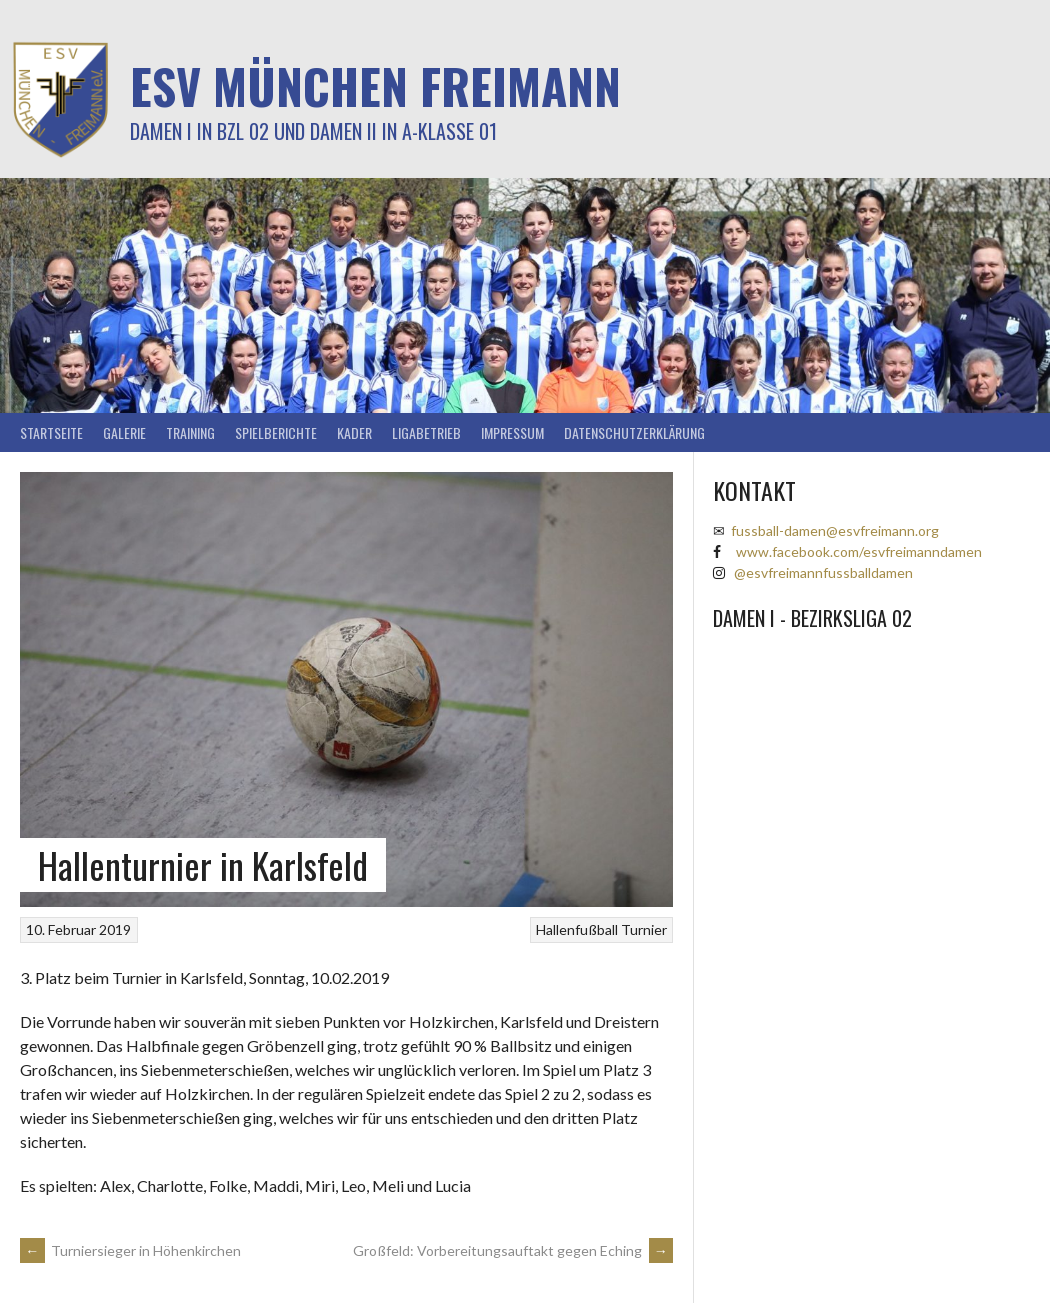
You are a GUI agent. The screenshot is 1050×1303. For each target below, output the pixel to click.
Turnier (644, 929)
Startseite (51, 432)
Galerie (124, 432)
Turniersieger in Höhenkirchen (130, 1250)
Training (190, 432)
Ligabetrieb (426, 432)
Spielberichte (276, 432)
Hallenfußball (577, 929)
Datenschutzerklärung (634, 432)
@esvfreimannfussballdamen (823, 572)
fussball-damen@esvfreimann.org (835, 530)
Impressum (512, 432)
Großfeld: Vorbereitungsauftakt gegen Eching (513, 1250)
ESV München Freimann (375, 85)
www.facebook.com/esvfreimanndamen (859, 551)
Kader (354, 432)
